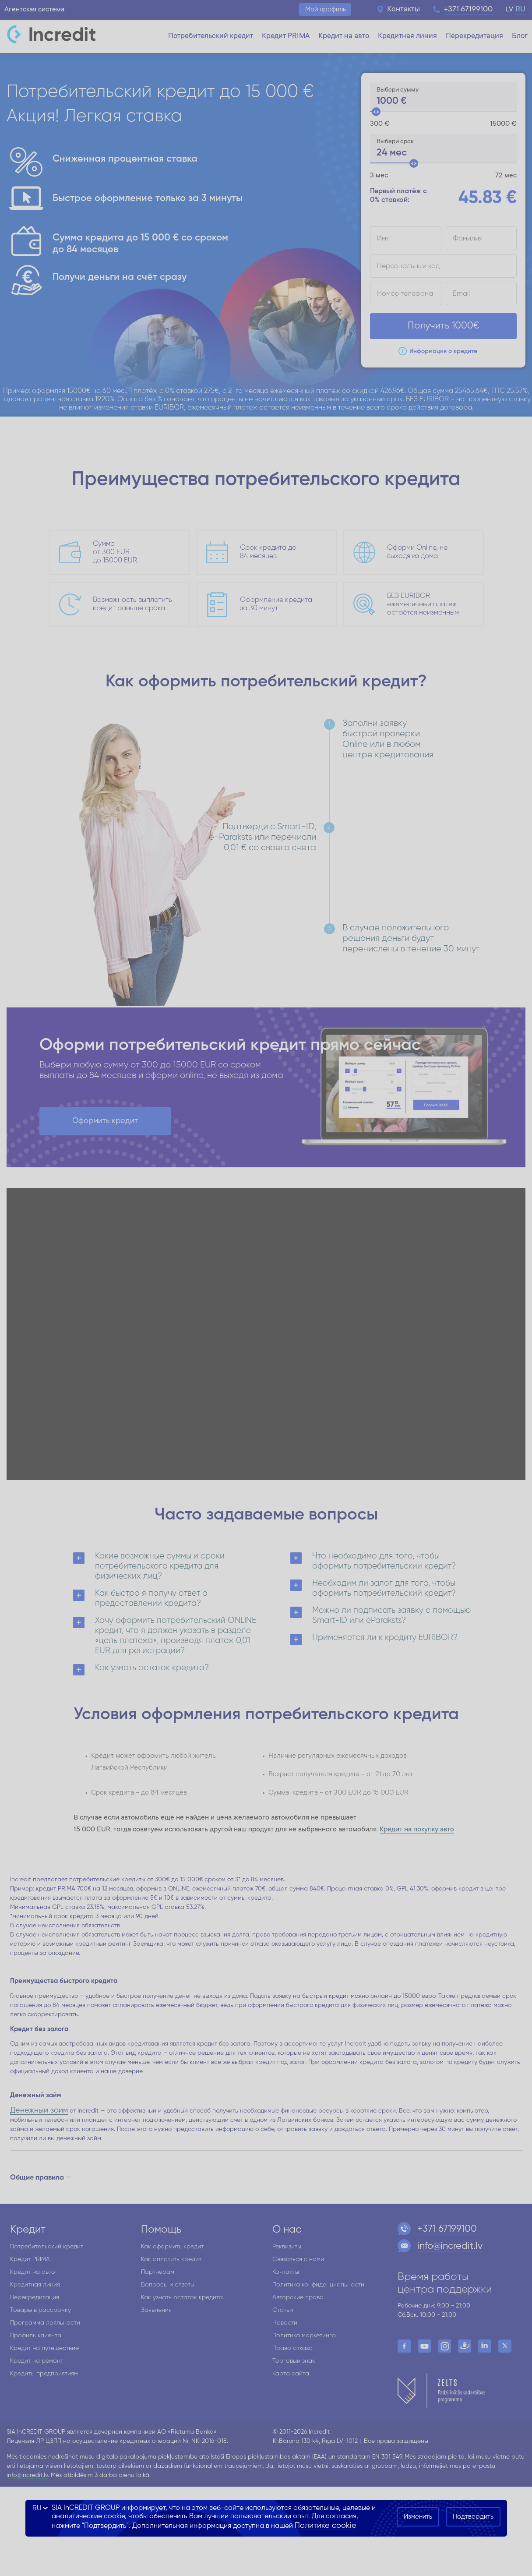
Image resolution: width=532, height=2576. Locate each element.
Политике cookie (325, 2526)
